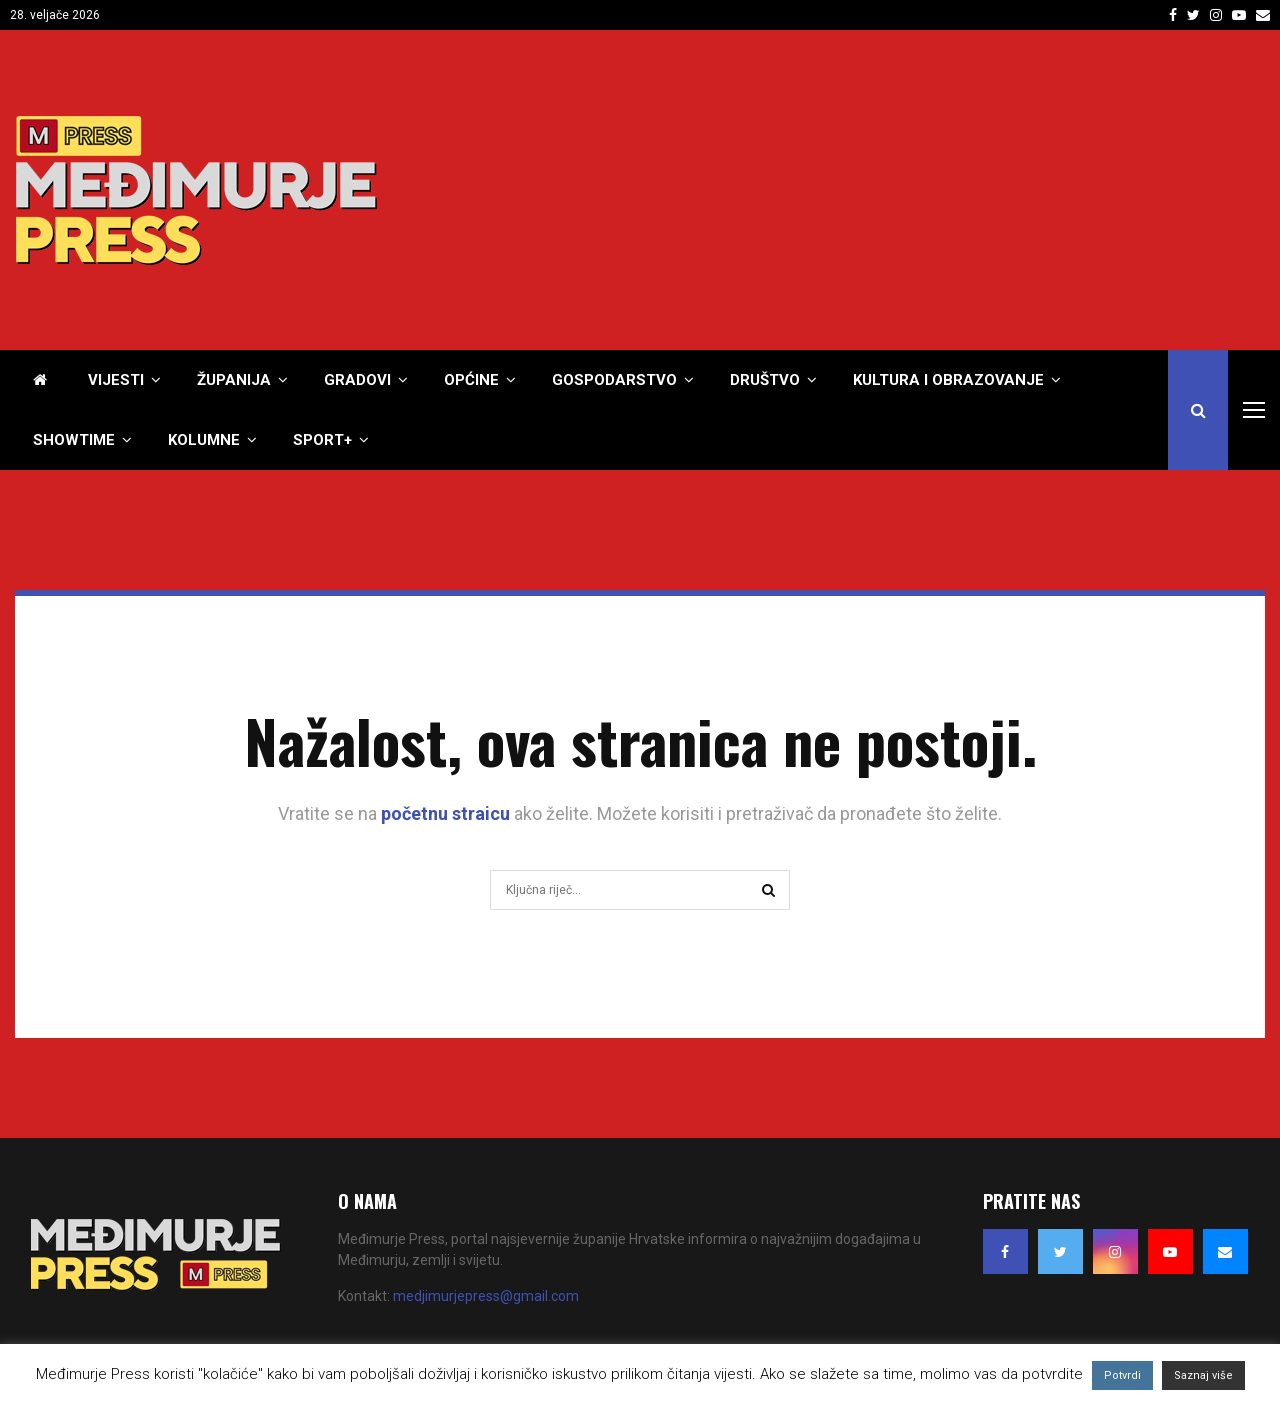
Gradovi (357, 380)
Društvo (765, 380)
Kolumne (204, 440)
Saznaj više (1203, 1375)
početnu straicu (445, 813)
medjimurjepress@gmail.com (486, 1296)
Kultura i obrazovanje (948, 380)
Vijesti (116, 380)
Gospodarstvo (614, 380)
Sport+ (322, 440)
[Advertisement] (901, 190)
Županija (234, 380)
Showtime (74, 440)
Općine (471, 380)
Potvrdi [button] (1122, 1375)
